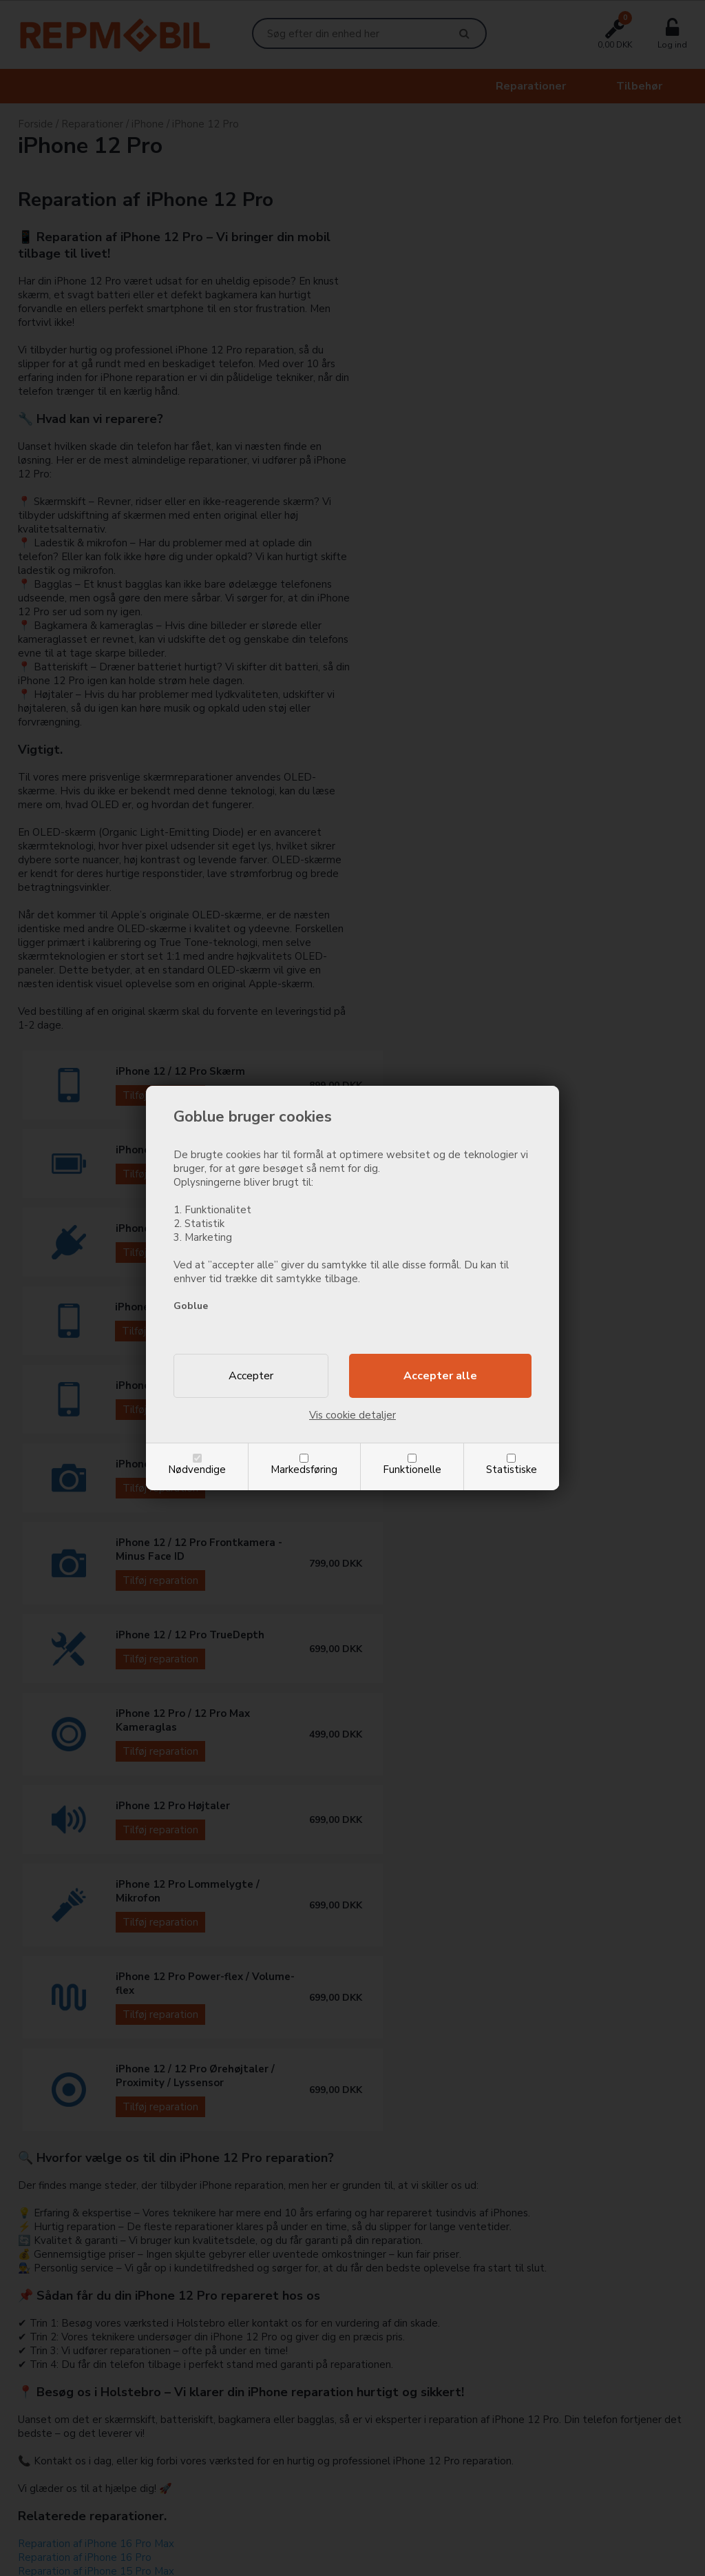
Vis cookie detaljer (352, 1415)
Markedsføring (304, 1469)
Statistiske (511, 1469)
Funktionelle (412, 1469)
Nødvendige (197, 1469)
